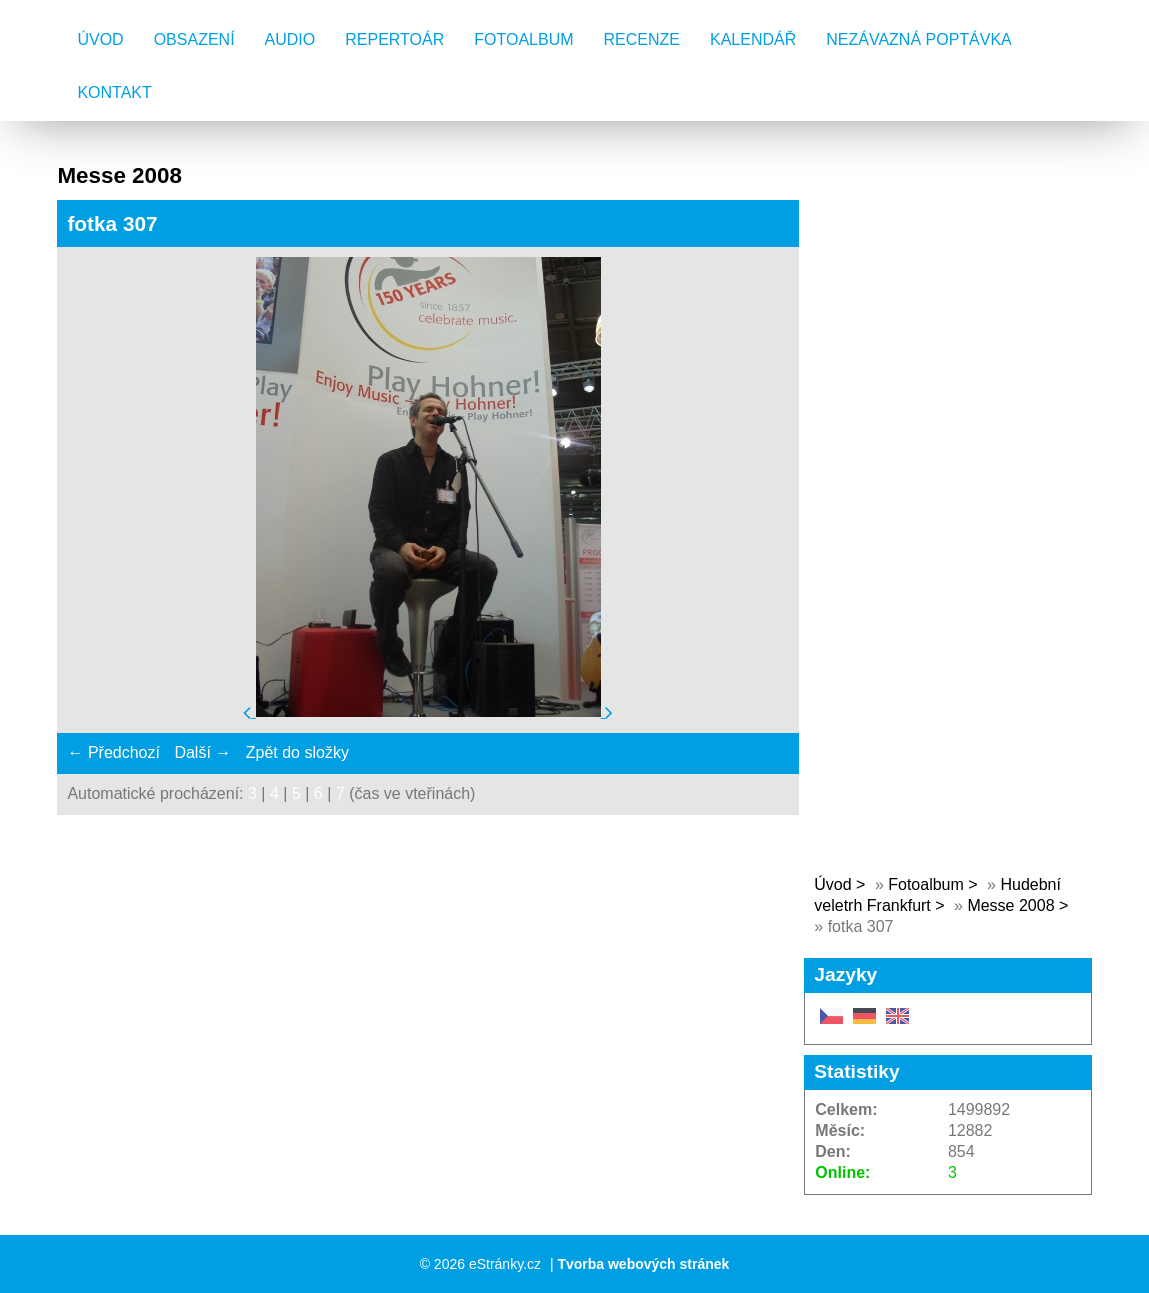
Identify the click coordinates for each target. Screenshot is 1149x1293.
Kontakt (114, 92)
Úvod (100, 39)
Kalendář (753, 39)
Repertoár (394, 39)
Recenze (642, 39)
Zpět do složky (297, 752)
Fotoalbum (523, 39)
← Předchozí (113, 752)
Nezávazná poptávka (919, 39)
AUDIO (290, 39)
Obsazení (194, 39)
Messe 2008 (1010, 905)
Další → (202, 752)
